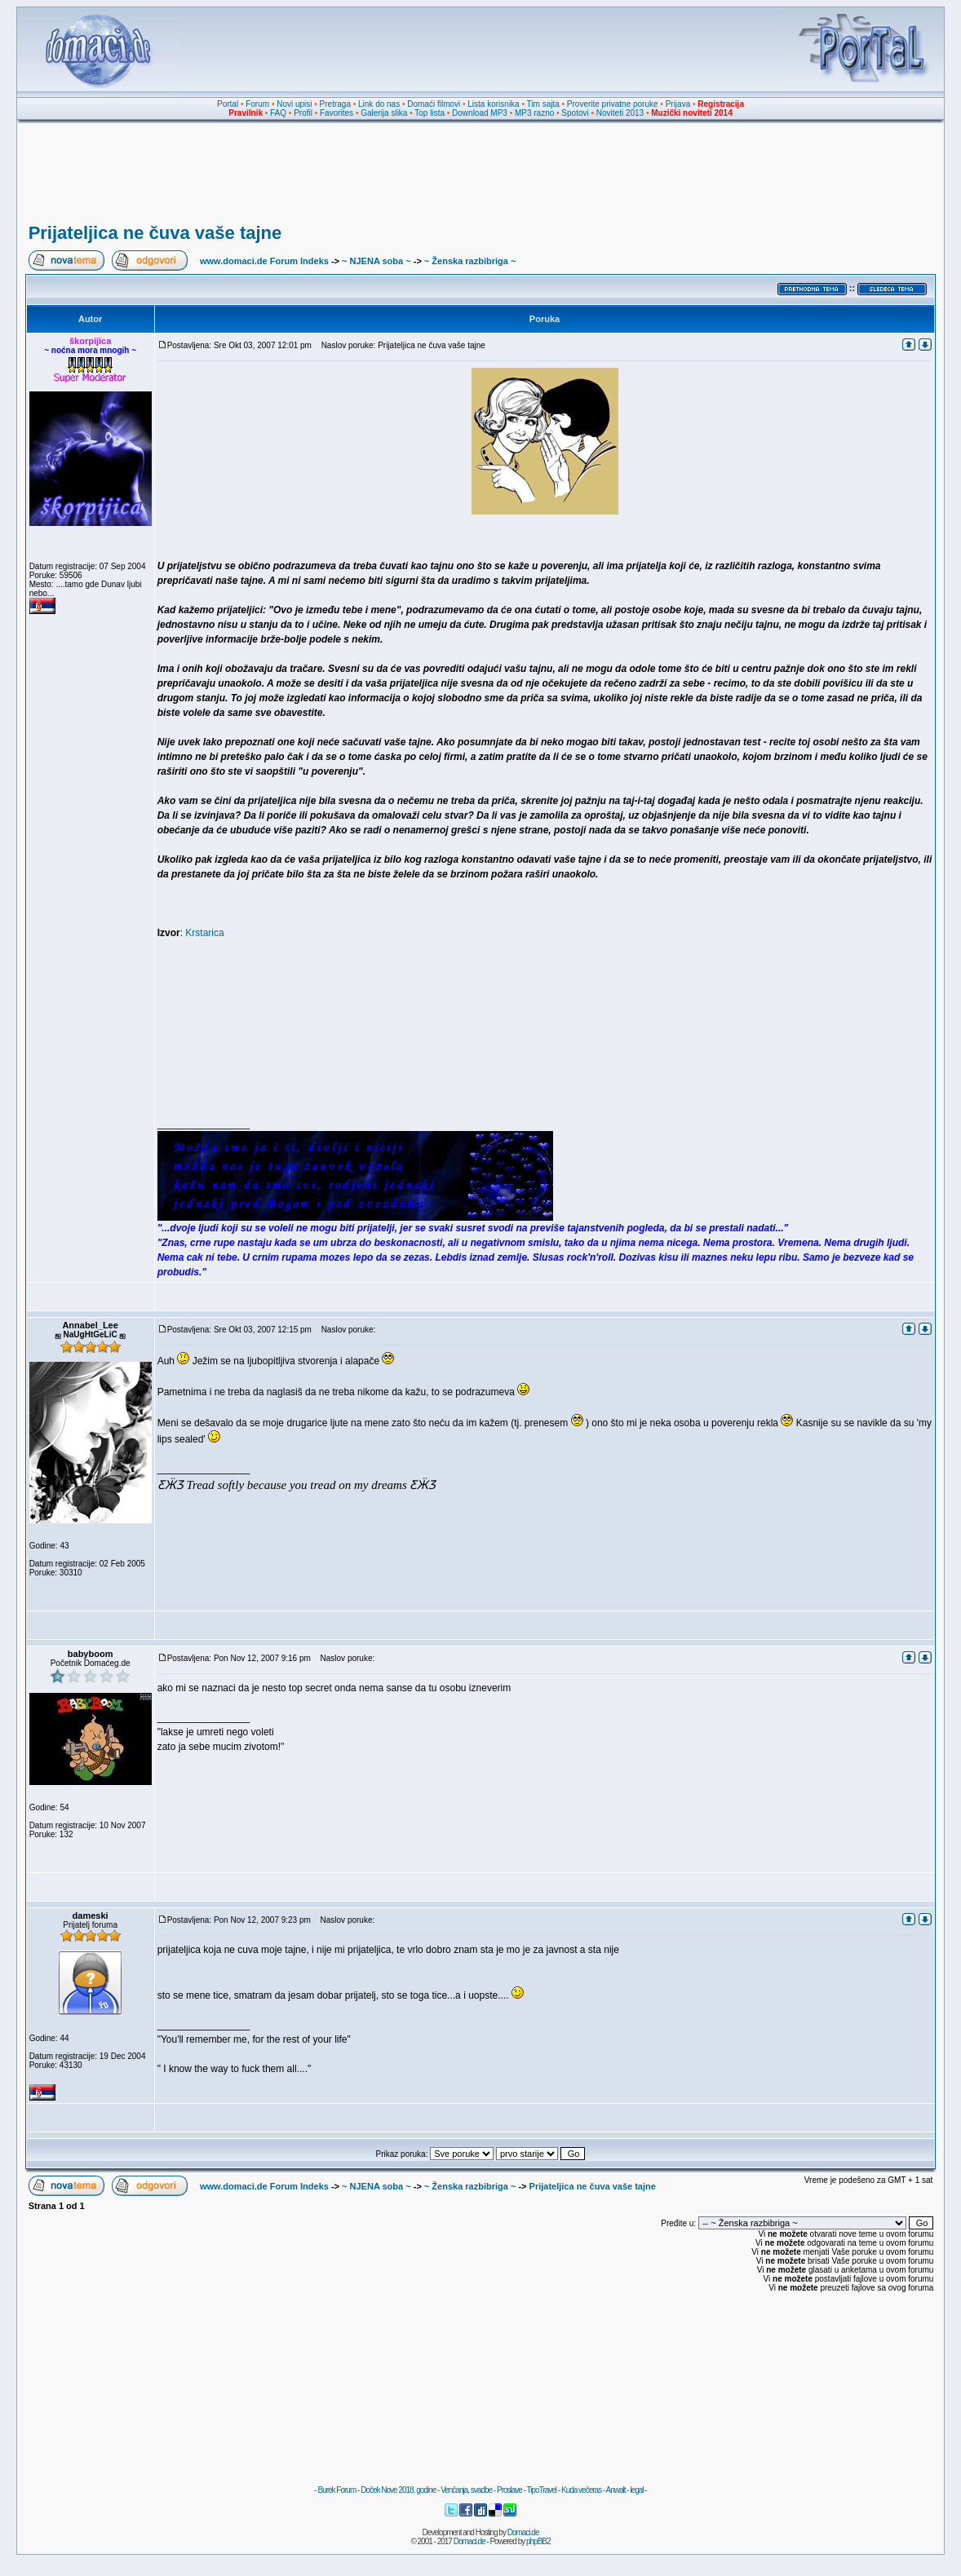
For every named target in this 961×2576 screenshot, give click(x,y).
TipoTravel (542, 2489)
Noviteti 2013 (620, 112)
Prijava (678, 103)
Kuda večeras (581, 2489)
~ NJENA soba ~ (376, 261)
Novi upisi (294, 103)
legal (636, 2489)
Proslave (509, 2489)
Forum (257, 103)
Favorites (336, 112)
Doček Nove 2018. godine (398, 2489)
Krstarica (204, 933)
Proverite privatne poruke (612, 103)
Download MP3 (479, 112)
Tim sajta (543, 103)
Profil (303, 112)
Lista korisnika (493, 103)
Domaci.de (523, 2532)
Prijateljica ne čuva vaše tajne (155, 233)
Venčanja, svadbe (466, 2489)
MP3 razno (534, 112)
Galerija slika (384, 112)
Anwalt (615, 2489)
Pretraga (335, 103)
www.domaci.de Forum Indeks (264, 261)
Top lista (429, 112)
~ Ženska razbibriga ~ (470, 261)
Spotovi (574, 112)
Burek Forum (336, 2489)
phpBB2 (538, 2541)
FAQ (278, 112)
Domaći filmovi (433, 103)
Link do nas (379, 103)
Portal (227, 103)
